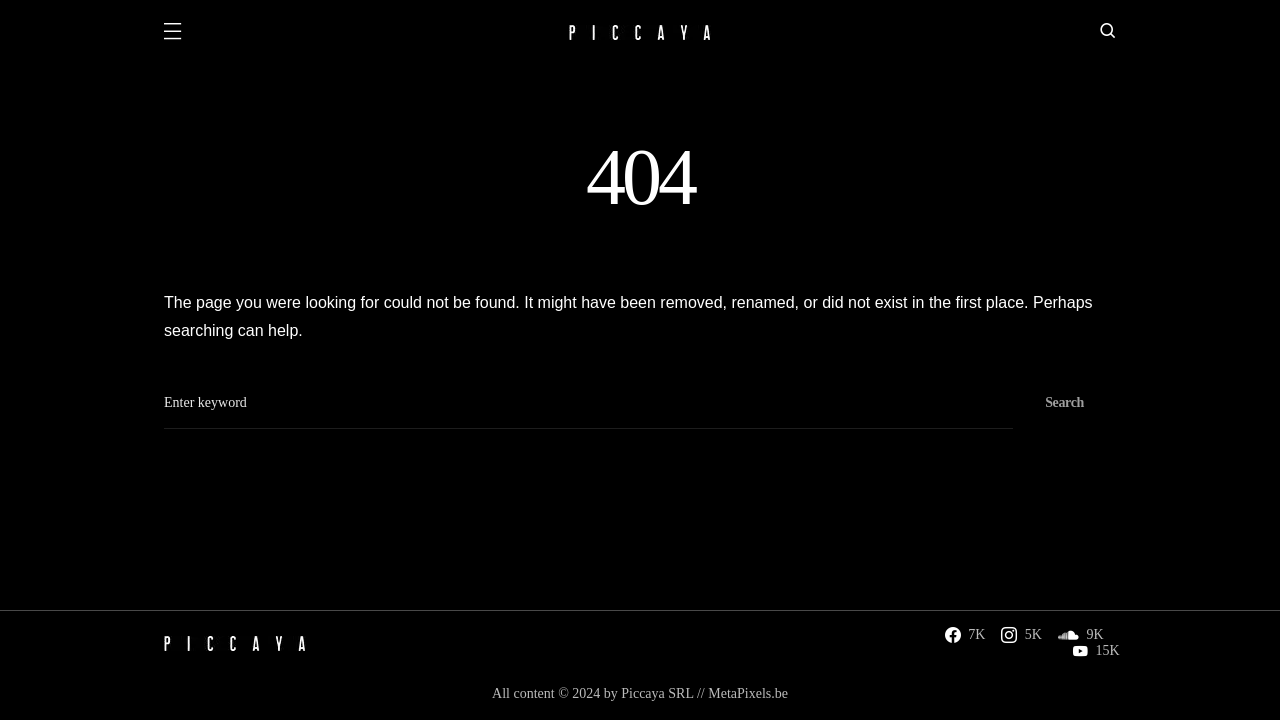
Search (1064, 402)
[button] (172, 33)
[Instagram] (1021, 635)
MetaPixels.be (748, 693)
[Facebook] (965, 635)
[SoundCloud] (1081, 635)
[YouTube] (1096, 651)
